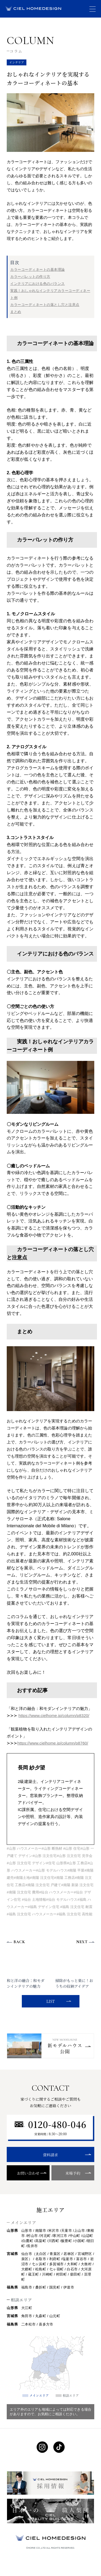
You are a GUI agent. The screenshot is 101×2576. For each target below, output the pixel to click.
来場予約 (72, 2173)
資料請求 (50, 2154)
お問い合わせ (28, 2173)
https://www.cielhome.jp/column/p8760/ (52, 1743)
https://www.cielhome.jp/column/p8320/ (54, 1715)
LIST (50, 2001)
